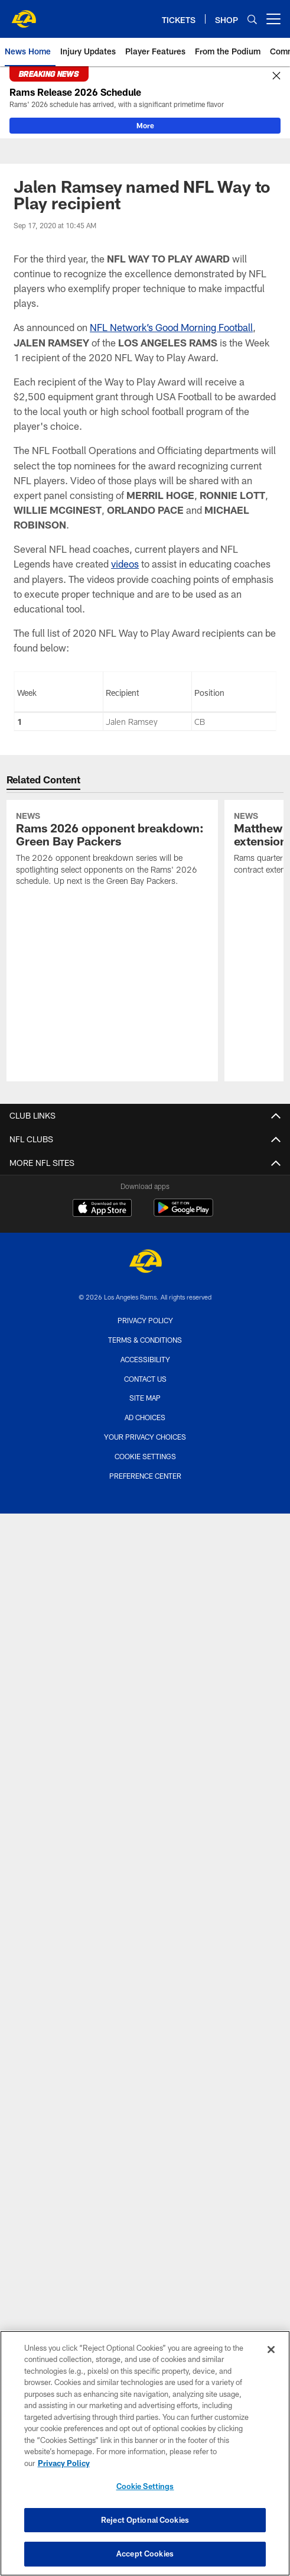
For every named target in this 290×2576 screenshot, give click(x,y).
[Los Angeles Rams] (145, 1262)
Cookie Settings (145, 1456)
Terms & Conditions (145, 1340)
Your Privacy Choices (145, 1437)
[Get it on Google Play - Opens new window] (183, 1213)
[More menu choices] (273, 19)
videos (125, 563)
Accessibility (145, 1359)
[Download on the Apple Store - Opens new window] (102, 1209)
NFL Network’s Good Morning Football (171, 327)
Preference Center (145, 1476)
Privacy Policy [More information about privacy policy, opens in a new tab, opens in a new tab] (64, 2463)
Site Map (145, 1398)
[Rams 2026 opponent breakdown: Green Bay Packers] (112, 850)
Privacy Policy (145, 1320)
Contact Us (145, 1379)
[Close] (276, 76)
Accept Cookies (145, 2553)
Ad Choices (145, 1417)
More (145, 125)
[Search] (252, 19)
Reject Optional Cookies (145, 2520)
